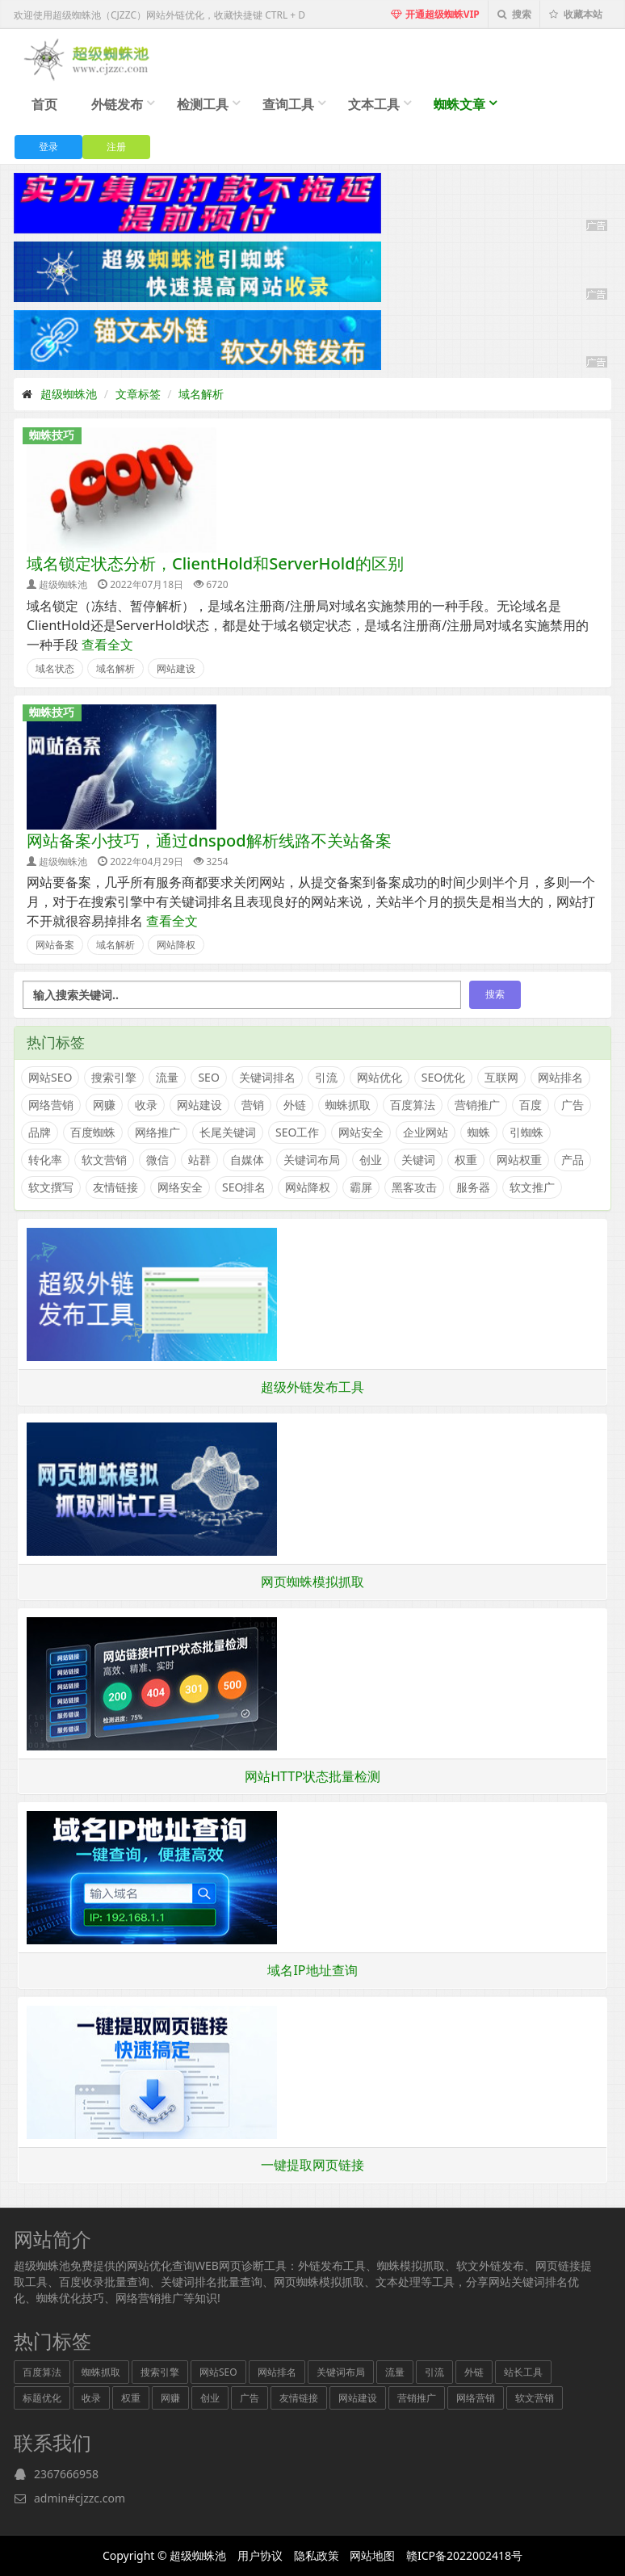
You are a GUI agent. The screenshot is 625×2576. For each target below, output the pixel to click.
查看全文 (107, 644)
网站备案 (55, 945)
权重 (466, 1159)
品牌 (39, 1132)
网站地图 (372, 2555)
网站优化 (379, 1077)
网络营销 (50, 1104)
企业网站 (425, 1132)
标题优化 (42, 2398)
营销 (252, 1104)
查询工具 (288, 104)
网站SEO (50, 1077)
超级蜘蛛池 (68, 393)
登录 (48, 147)
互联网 (501, 1077)
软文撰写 (50, 1187)
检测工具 (203, 104)
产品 (572, 1159)
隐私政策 (316, 2555)
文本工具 (374, 104)
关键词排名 (267, 1077)
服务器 (473, 1187)
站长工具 (523, 2372)
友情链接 (115, 1187)
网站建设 (176, 668)
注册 (116, 147)
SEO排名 (244, 1187)
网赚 (104, 1104)
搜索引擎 (113, 1077)
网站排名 (560, 1077)
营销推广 (477, 1104)
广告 (572, 1104)
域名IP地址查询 (312, 1970)
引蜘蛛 (526, 1132)
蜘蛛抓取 (348, 1104)
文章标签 (138, 393)
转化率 (45, 1159)
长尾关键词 (227, 1132)
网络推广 (157, 1132)
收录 (146, 1104)
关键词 (418, 1159)
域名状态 (55, 668)
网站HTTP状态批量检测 (312, 1776)
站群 (199, 1159)
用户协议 (260, 2555)
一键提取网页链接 (312, 2165)
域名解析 (201, 393)
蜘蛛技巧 (51, 435)
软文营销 (104, 1159)
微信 (157, 1159)
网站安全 (361, 1132)
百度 (530, 1104)
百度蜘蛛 (92, 1132)
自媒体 (247, 1159)
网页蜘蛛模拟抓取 (312, 1582)
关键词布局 (311, 1159)
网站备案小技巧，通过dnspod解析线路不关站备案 (209, 840)
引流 (326, 1077)
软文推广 (532, 1187)
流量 (167, 1077)
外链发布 (117, 104)
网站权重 (519, 1159)
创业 (370, 1159)
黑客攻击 (414, 1187)
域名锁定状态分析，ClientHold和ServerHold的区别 (215, 563)
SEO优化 (443, 1077)
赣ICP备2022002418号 (464, 2555)
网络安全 (180, 1187)
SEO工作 (297, 1132)
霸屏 (361, 1187)
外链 (294, 1104)
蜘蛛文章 (459, 104)
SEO (208, 1077)
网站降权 (176, 945)
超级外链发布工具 (312, 1387)
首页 (44, 104)
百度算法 (412, 1104)
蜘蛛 (479, 1132)
